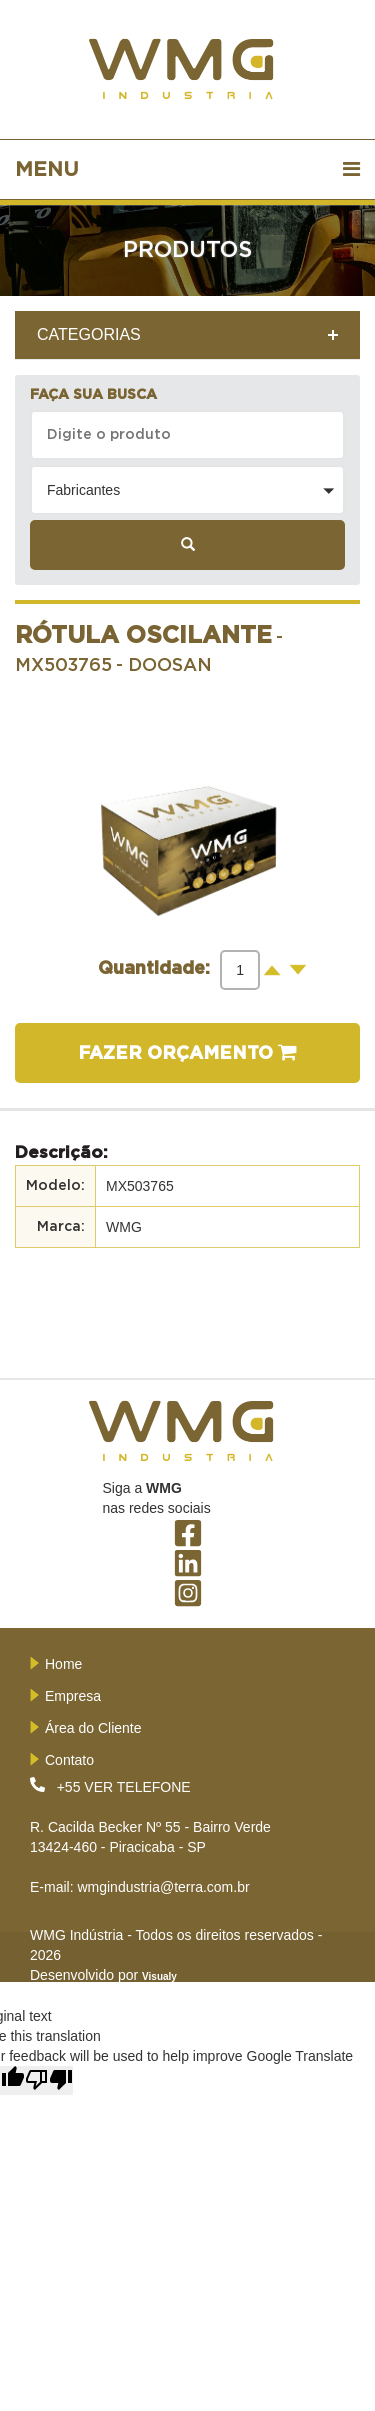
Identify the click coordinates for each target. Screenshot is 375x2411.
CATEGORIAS (89, 334)
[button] (187, 490)
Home (63, 1664)
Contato (69, 1760)
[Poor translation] (49, 2080)
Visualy (159, 1976)
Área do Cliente (93, 1728)
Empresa (73, 1696)
